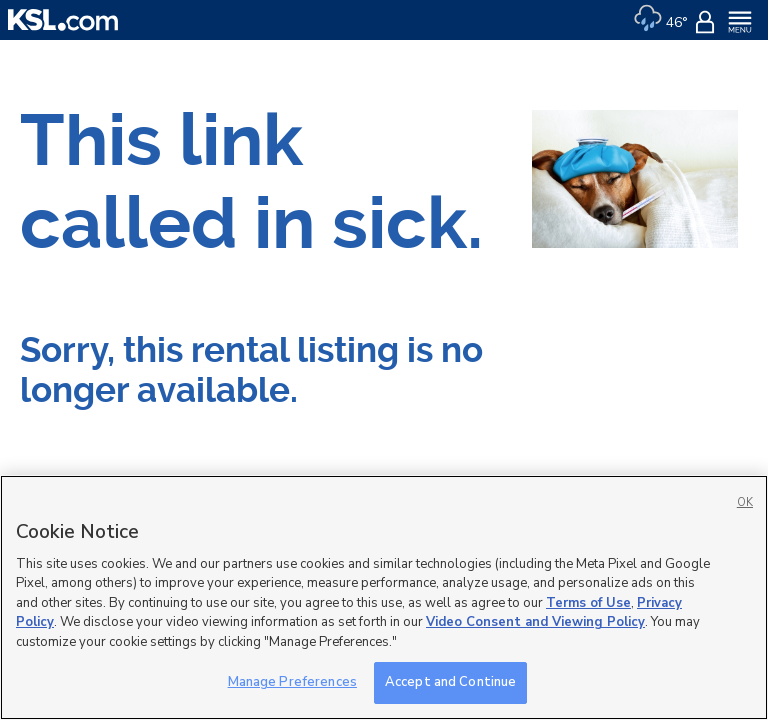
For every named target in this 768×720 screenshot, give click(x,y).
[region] (384, 597)
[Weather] (660, 20)
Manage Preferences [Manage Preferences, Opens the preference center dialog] (292, 682)
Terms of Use (588, 603)
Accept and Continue (450, 682)
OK (745, 502)
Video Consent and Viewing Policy (535, 622)
